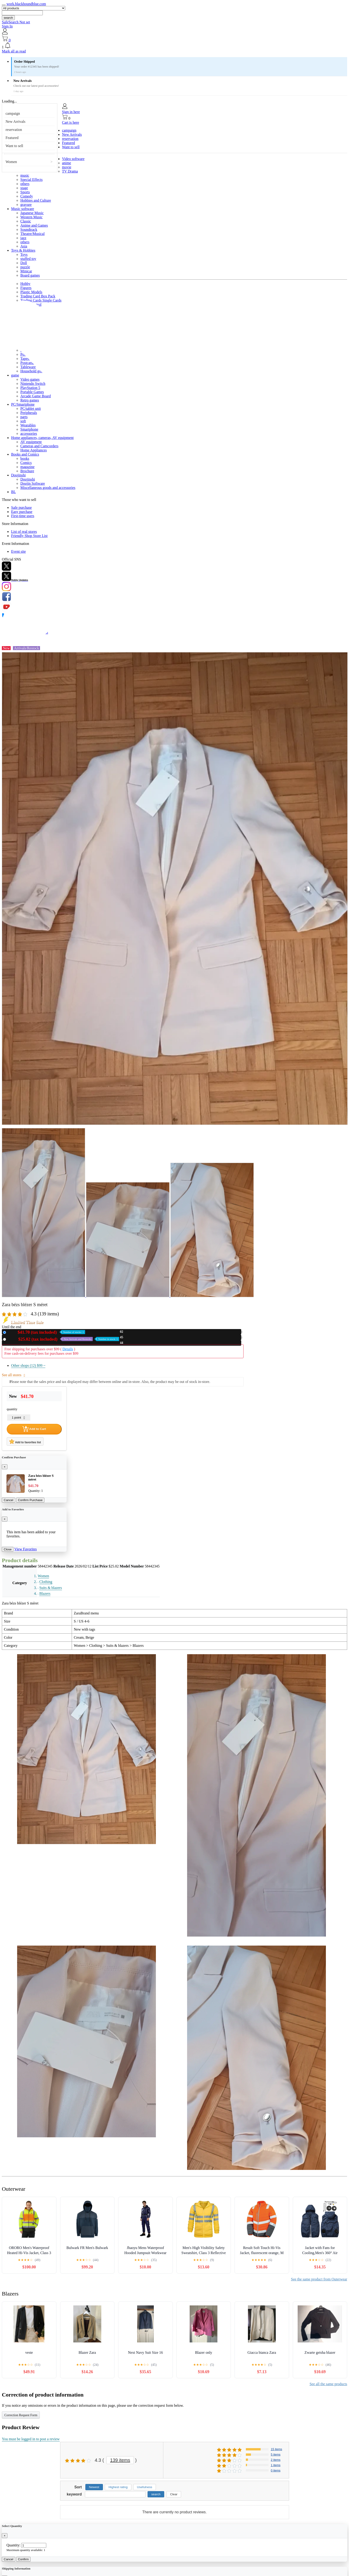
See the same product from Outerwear (319, 2279)
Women (11, 162)
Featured (12, 138)
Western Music (31, 217)
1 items (276, 2465)
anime (66, 163)
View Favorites (25, 1549)
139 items (120, 2460)
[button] (174, 45)
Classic (25, 221)
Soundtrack (28, 229)
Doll (23, 263)
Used (63, 1339)
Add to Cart (34, 1429)
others (24, 184)
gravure (26, 205)
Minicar (26, 271)
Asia (23, 246)
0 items (276, 2470)
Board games (30, 275)
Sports (25, 192)
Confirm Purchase (30, 1500)
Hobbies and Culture (35, 200)
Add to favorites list (25, 1441)
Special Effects (31, 180)
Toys (24, 254)
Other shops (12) (28, 1365)
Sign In (7, 26)
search (8, 17)
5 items (276, 2454)
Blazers (44, 1593)
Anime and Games (34, 225)
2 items (276, 2460)
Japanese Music (32, 213)
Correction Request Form (20, 2415)
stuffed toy (28, 259)
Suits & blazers (50, 1588)
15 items (276, 2449)
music (24, 175)
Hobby (25, 284)
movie (66, 167)
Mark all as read (14, 51)
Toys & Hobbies (23, 250)
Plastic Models (31, 292)
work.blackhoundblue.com (26, 4)
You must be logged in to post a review (31, 2439)
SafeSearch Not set (16, 22)
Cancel (8, 1500)
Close (8, 1549)
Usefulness (144, 2487)
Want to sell (14, 146)
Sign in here (71, 112)
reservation (14, 130)
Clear (173, 2494)
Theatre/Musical (32, 234)
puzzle (25, 267)
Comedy (26, 196)
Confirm (23, 2559)
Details (67, 1349)
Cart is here (70, 122)
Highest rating (117, 2487)
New (46, 1332)
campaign (13, 113)
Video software (73, 159)
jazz (23, 238)
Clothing (45, 1582)
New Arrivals (15, 121)
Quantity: (13, 2545)
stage (24, 188)
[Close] (4, 1466)
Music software (22, 209)
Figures (25, 288)
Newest (94, 2487)
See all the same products (328, 2384)
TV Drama (70, 171)
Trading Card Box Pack (37, 296)
